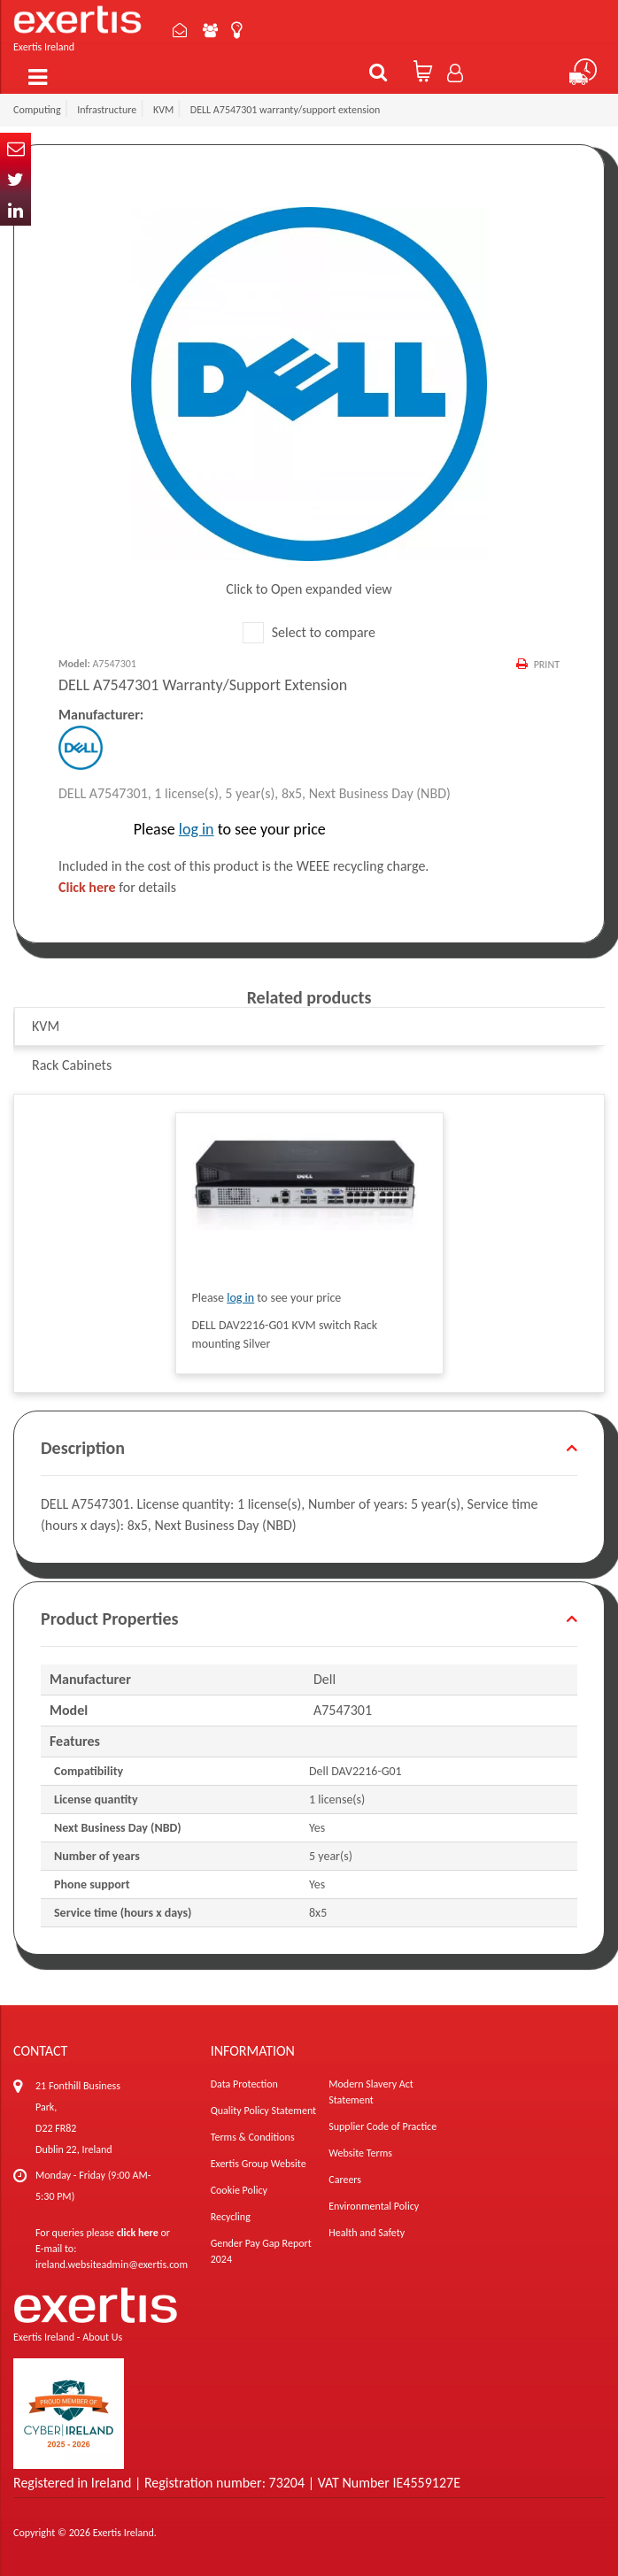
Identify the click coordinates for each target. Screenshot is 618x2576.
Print (547, 664)
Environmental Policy (373, 2206)
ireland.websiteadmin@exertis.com (111, 2264)
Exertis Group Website (258, 2163)
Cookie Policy (239, 2190)
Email (15, 148)
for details (117, 887)
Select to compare (309, 632)
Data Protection (244, 2084)
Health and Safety (366, 2232)
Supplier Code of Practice (382, 2126)
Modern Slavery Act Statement (370, 2092)
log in (196, 829)
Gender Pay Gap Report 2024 (261, 2251)
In (15, 210)
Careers (344, 2179)
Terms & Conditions (253, 2137)
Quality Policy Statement (263, 2110)
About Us (210, 30)
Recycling (231, 2217)
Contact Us (180, 30)
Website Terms (360, 2153)
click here (137, 2232)
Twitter (15, 179)
